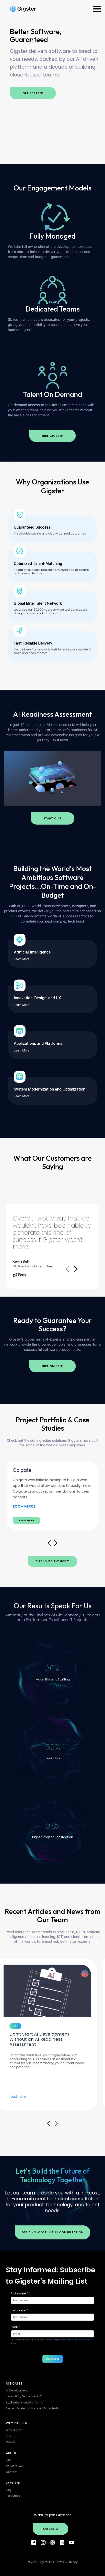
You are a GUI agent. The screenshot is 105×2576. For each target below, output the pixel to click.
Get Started (33, 93)
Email (15, 2327)
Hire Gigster (52, 436)
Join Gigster (50, 2528)
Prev (68, 1269)
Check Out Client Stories (52, 1561)
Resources (13, 2496)
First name (19, 2293)
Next (76, 1269)
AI (21, 2025)
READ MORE (27, 1520)
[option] (52, 1495)
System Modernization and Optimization (33, 2408)
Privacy (73, 2562)
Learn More (23, 959)
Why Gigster (14, 2430)
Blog (9, 2490)
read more (23, 2097)
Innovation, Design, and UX (24, 2396)
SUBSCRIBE (52, 2359)
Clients (10, 2442)
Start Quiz (52, 818)
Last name (19, 2310)
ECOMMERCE (24, 1506)
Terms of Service (85, 2339)
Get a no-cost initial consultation (52, 2232)
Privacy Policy (66, 2339)
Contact (11, 2472)
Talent (10, 2436)
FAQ (8, 2460)
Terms (59, 2562)
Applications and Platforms (24, 2402)
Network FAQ (14, 2466)
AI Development (17, 2390)
